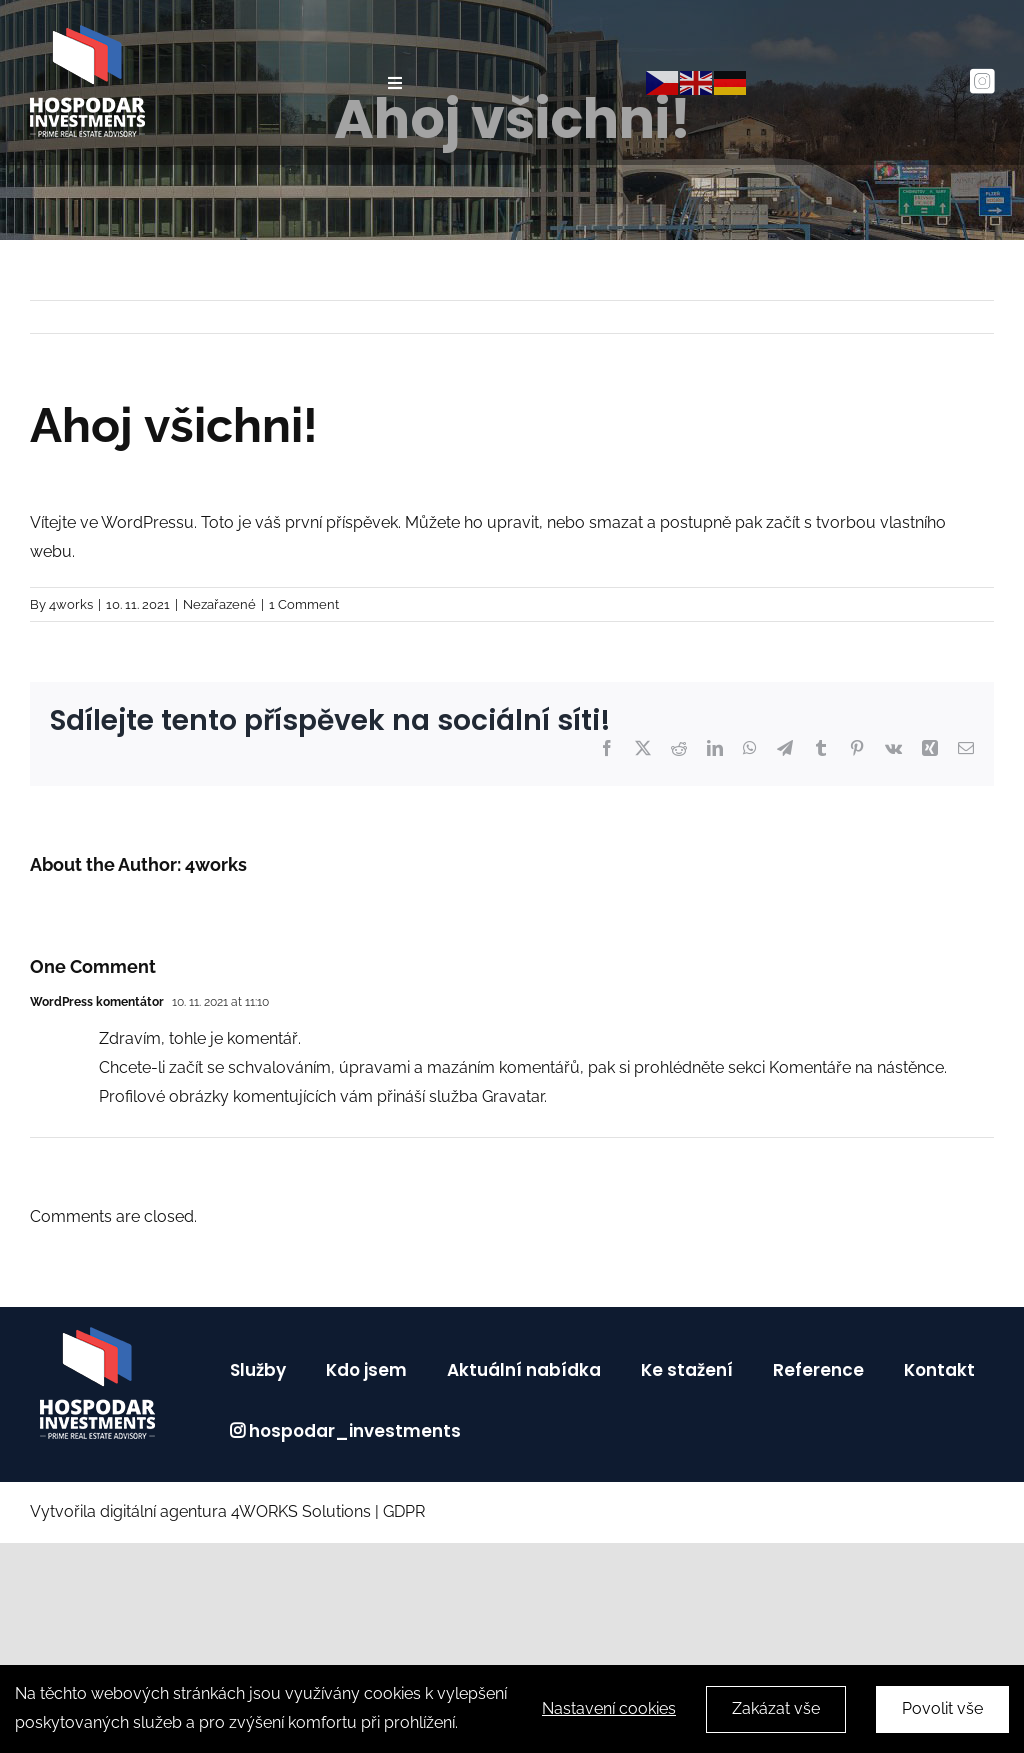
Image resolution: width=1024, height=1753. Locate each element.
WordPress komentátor (97, 1002)
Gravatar (513, 1096)
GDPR (406, 1511)
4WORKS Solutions (301, 1511)
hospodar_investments (355, 1431)
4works (71, 604)
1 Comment (304, 604)
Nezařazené (219, 604)
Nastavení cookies (609, 1711)
